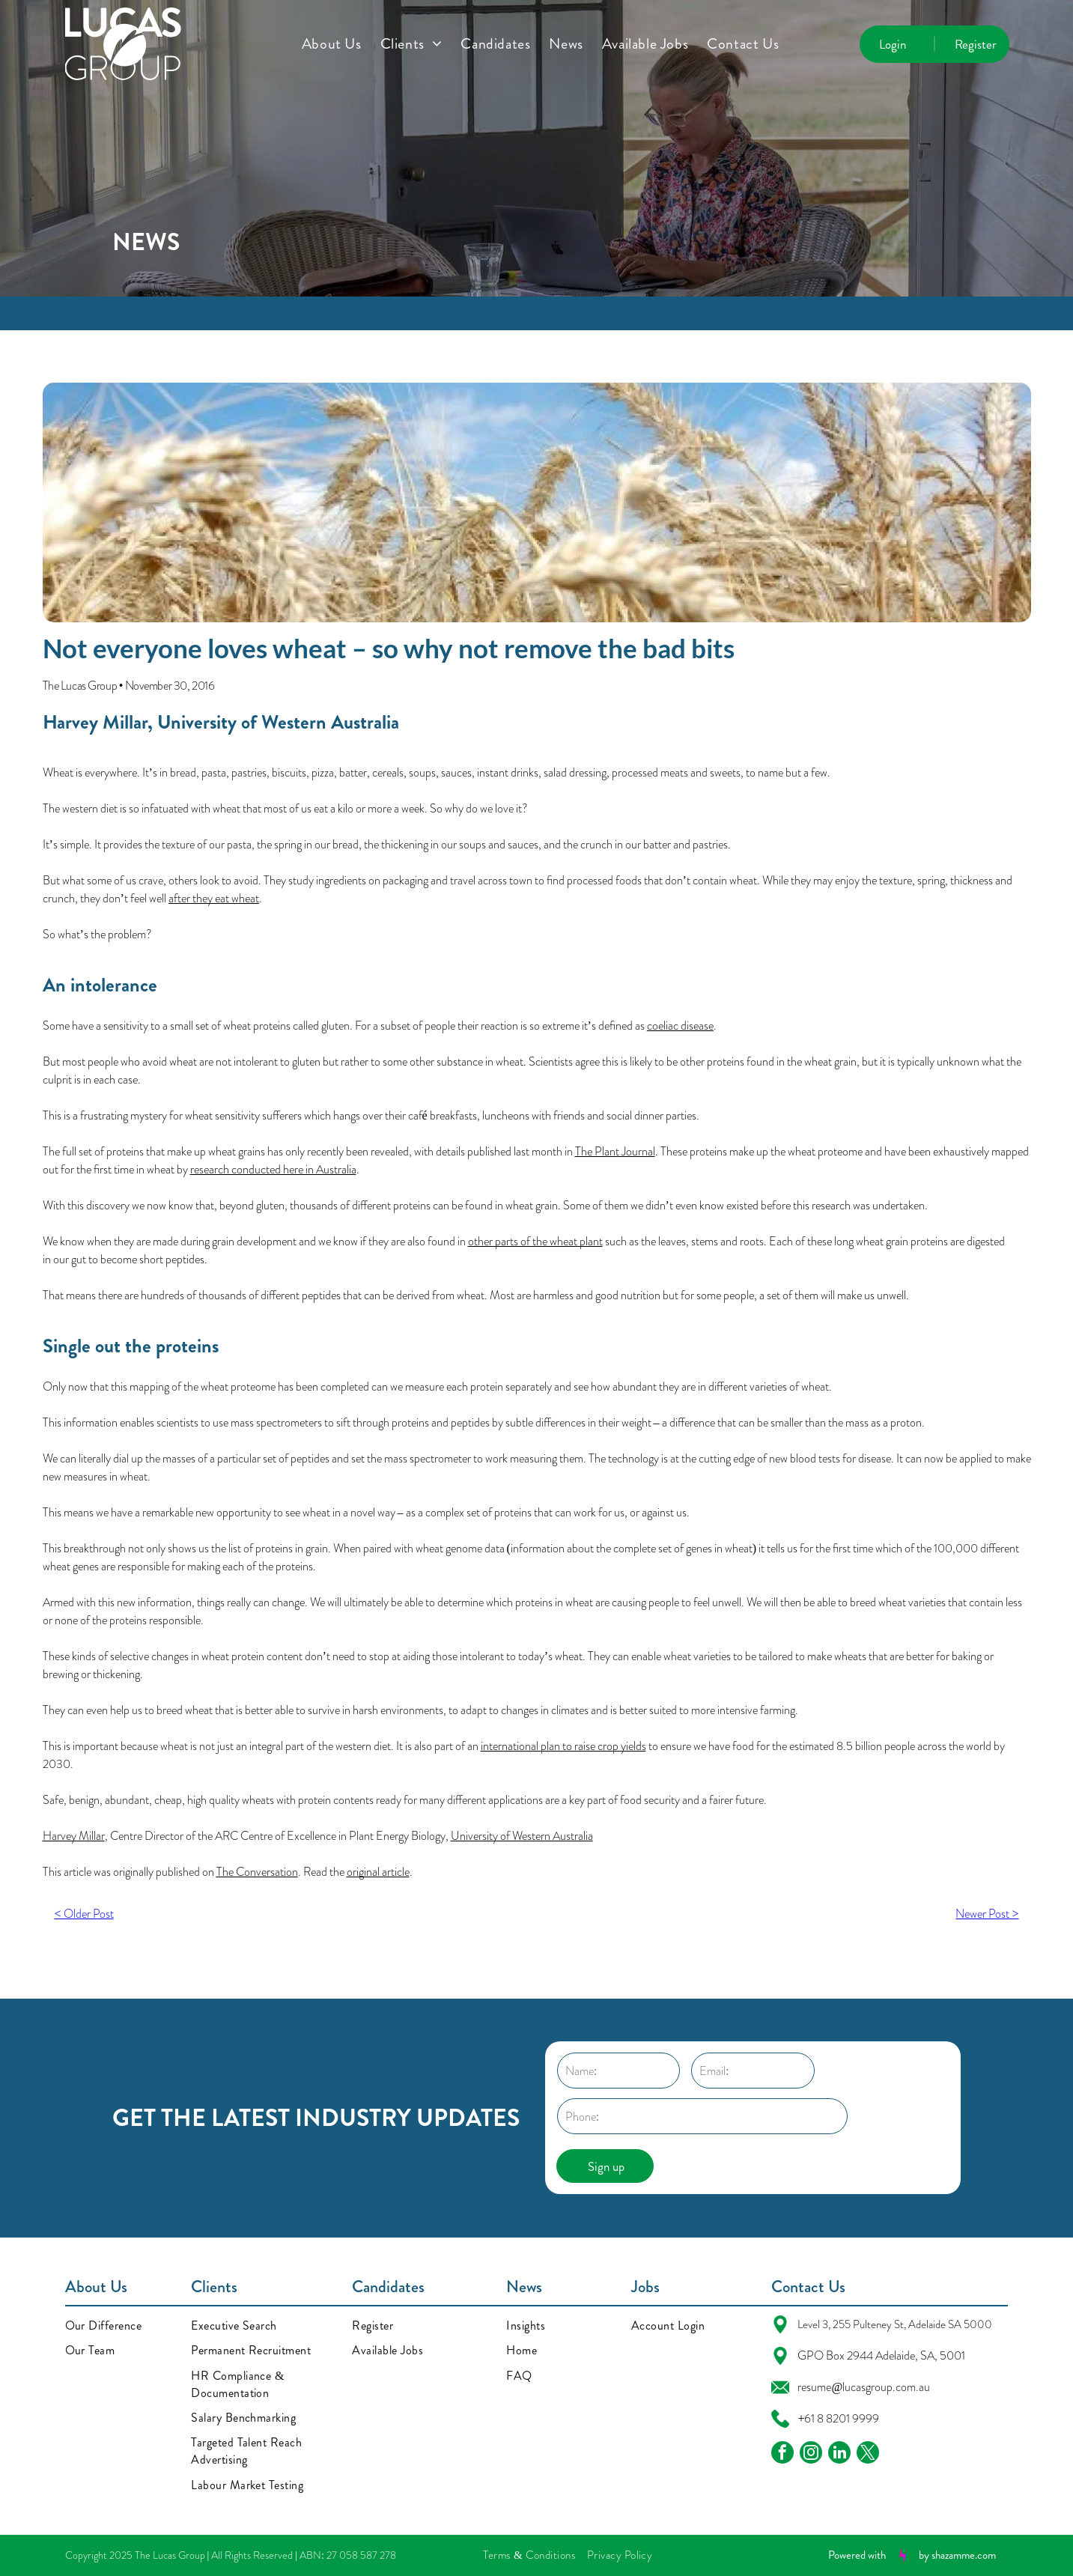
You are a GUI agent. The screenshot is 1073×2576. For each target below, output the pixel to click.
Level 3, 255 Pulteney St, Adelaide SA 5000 (894, 2324)
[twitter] (868, 2454)
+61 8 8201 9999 (838, 2418)
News (524, 2286)
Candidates (388, 2286)
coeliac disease (680, 1025)
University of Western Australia (278, 722)
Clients (214, 2286)
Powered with (857, 2555)
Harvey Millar (95, 722)
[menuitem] (341, 43)
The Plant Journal (615, 1151)
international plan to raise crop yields (563, 1746)
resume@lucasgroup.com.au (863, 2387)
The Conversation (257, 1871)
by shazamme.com (957, 2555)
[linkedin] (839, 2454)
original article (378, 1871)
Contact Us (808, 2286)
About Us (96, 2286)
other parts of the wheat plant (535, 1241)
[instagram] (811, 2454)
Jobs (645, 2286)
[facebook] (782, 2454)
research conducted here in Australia (273, 1169)
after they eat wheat (213, 898)
